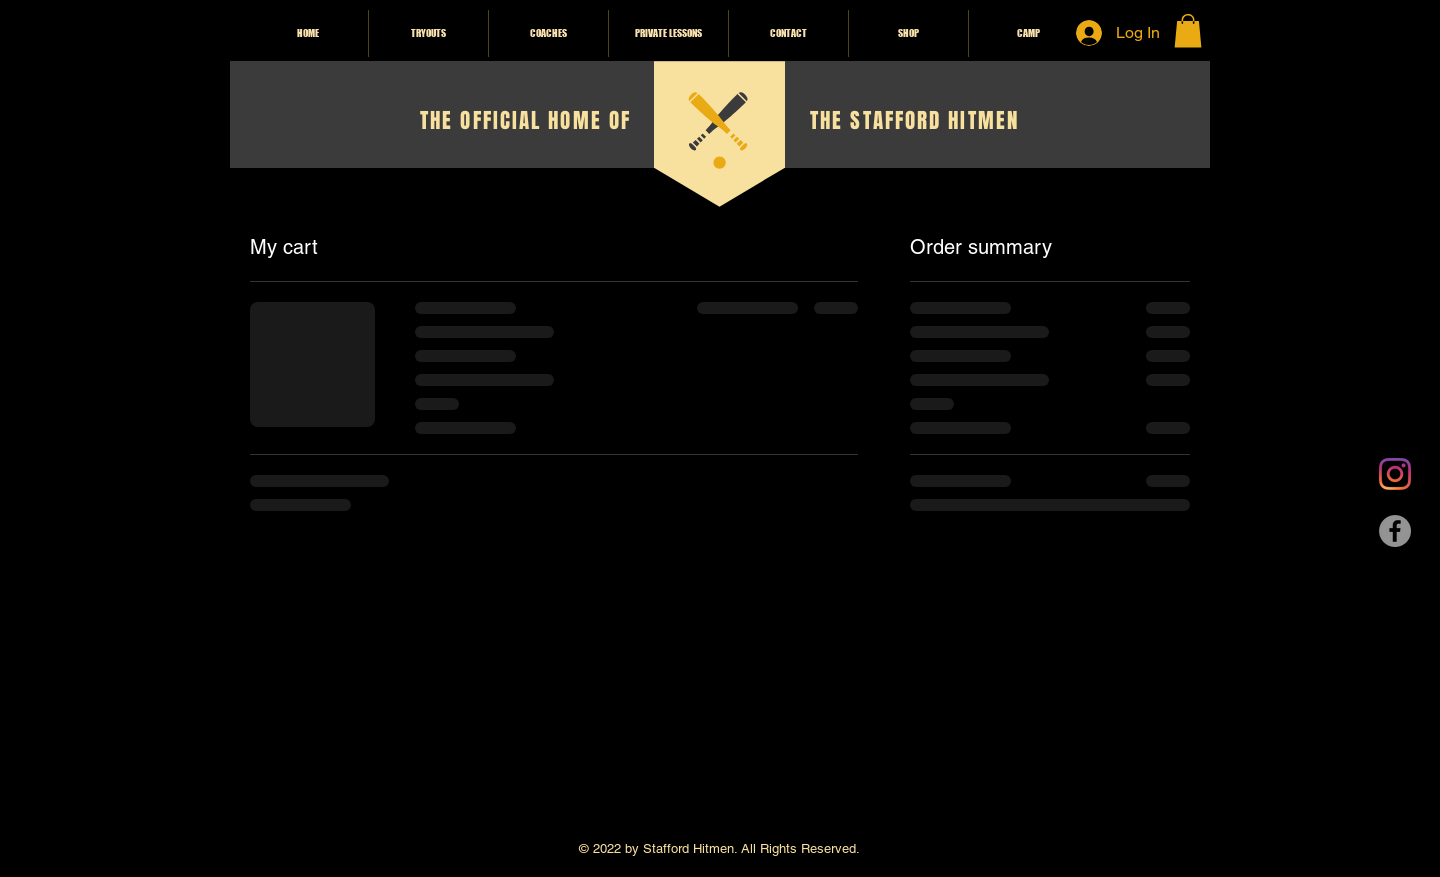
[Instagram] (1395, 474)
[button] (1188, 30)
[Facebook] (1395, 531)
